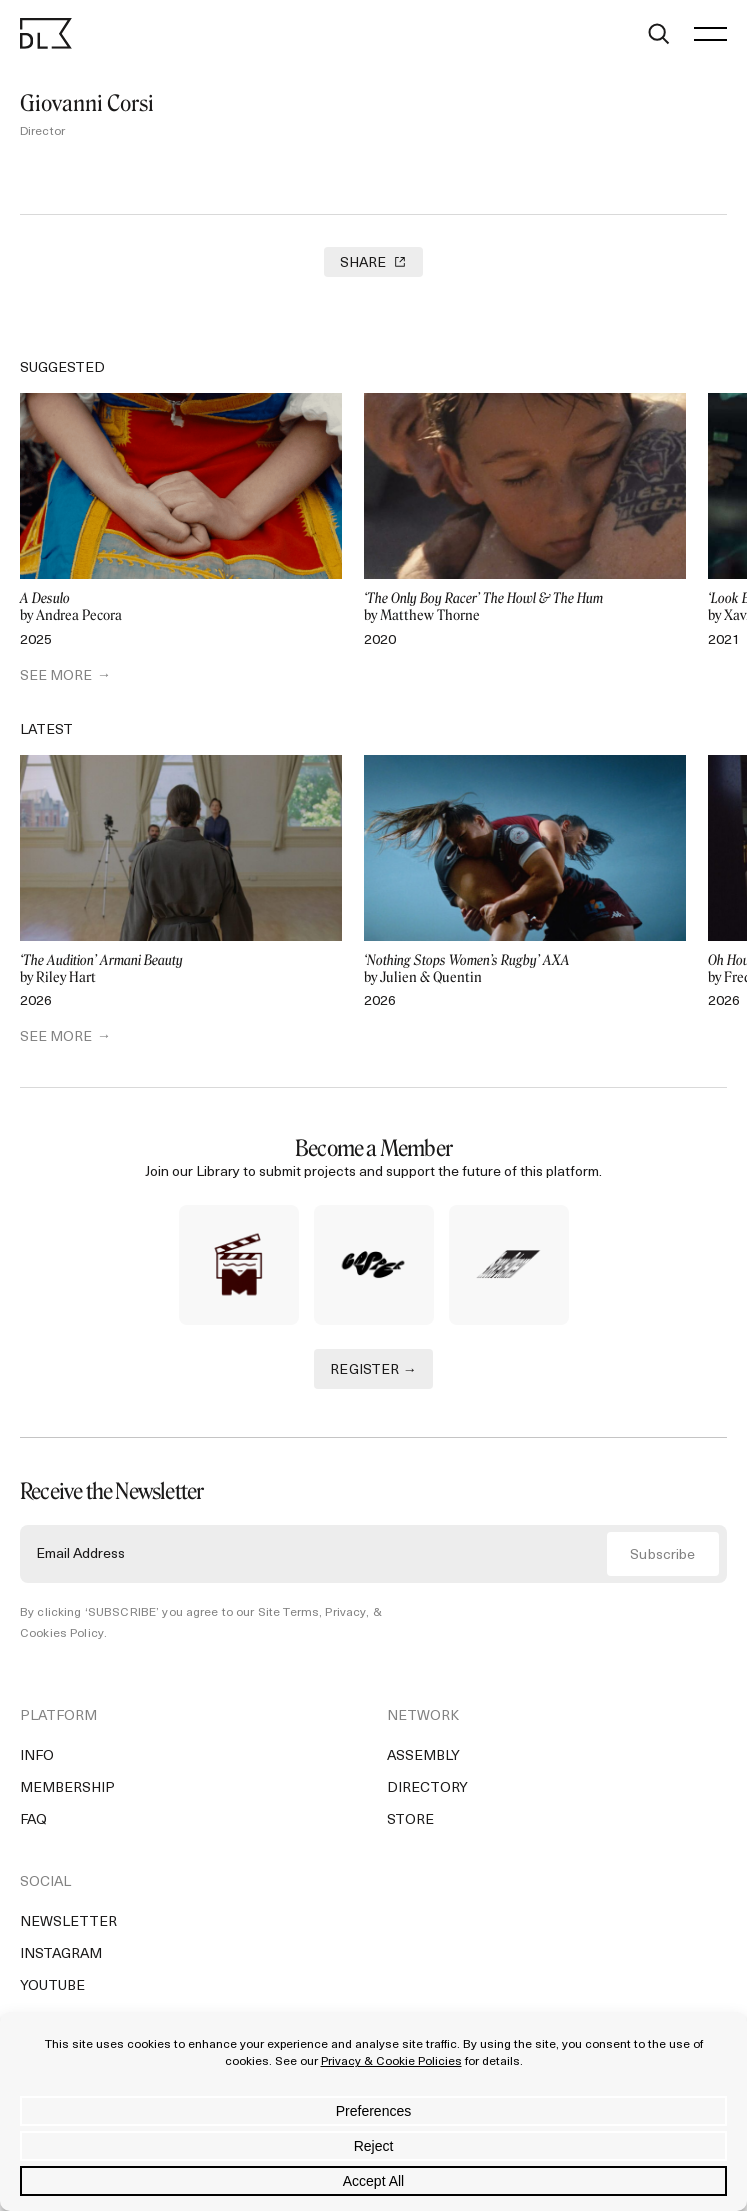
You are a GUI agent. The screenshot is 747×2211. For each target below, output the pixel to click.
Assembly (423, 1756)
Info (37, 1756)
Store (410, 1820)
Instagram (61, 1954)
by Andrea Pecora (181, 607)
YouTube (52, 1986)
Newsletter (68, 1922)
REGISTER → (373, 1370)
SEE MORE (56, 676)
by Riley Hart (181, 969)
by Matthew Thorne (525, 607)
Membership (67, 1788)
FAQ (33, 1820)
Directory (427, 1788)
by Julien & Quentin (525, 969)
